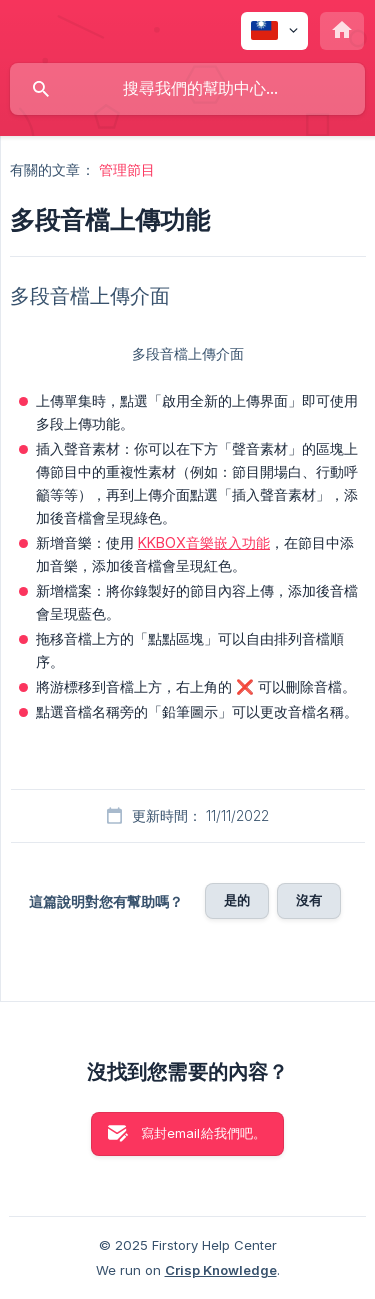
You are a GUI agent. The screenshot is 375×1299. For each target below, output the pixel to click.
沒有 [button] (309, 900)
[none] (274, 31)
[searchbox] (187, 89)
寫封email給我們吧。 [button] (204, 1133)
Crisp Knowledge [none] (221, 1270)
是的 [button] (237, 900)
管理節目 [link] (127, 169)
